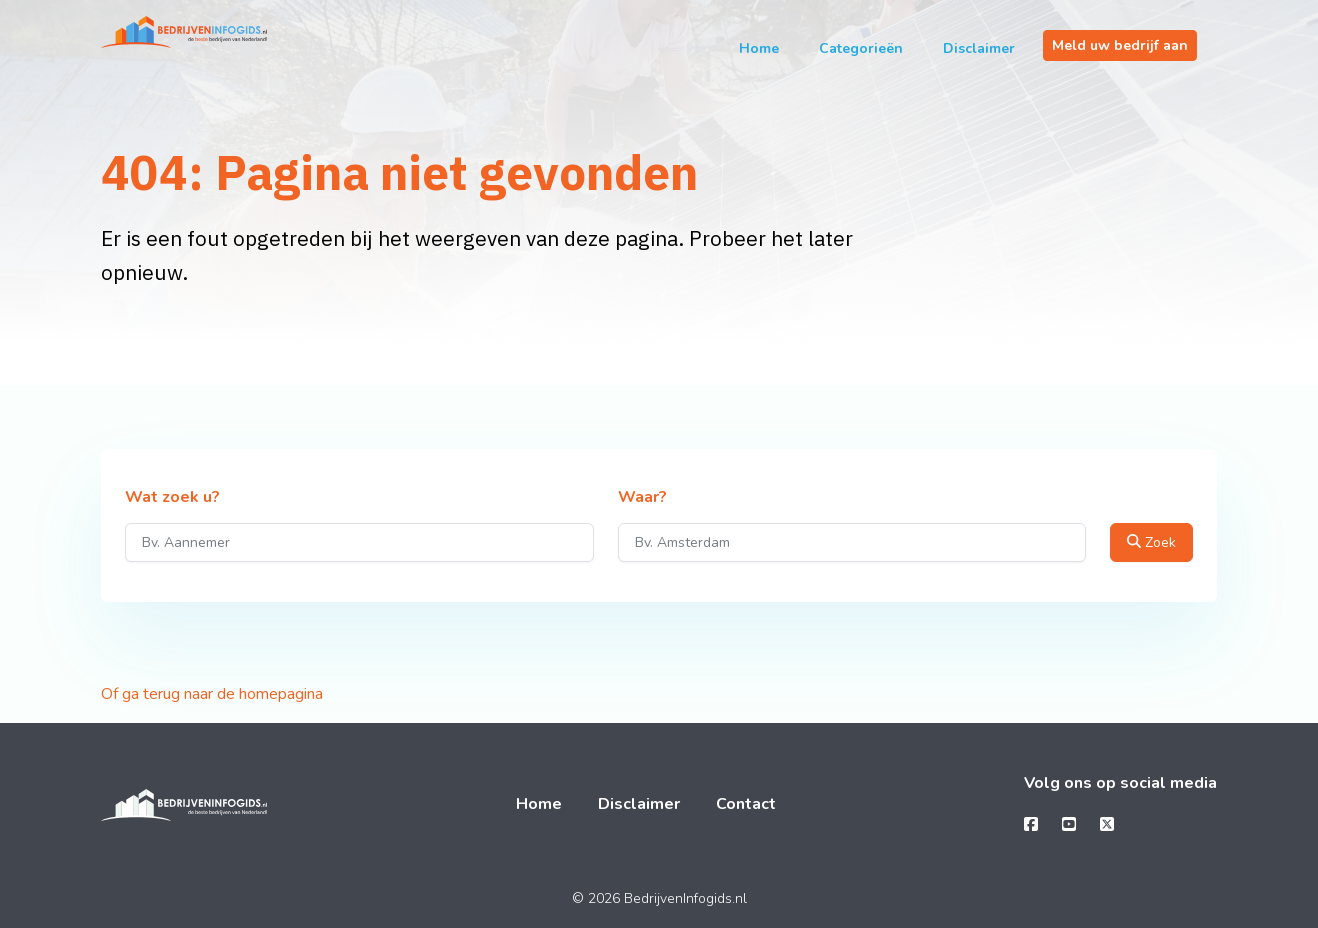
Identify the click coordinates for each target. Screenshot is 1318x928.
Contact (746, 804)
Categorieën (861, 48)
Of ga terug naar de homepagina (212, 694)
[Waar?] (852, 542)
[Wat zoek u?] (359, 542)
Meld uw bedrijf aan (1120, 45)
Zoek (1151, 542)
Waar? (642, 498)
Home (759, 48)
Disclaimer (979, 48)
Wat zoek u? (172, 498)
